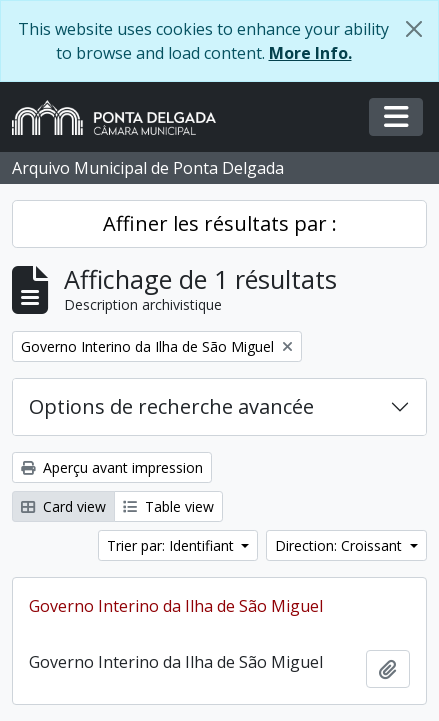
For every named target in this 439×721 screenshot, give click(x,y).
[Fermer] (414, 29)
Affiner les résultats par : (220, 223)
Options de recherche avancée (171, 406)
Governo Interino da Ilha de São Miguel (176, 606)
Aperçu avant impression (112, 467)
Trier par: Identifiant (172, 545)
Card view (63, 506)
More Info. (310, 53)
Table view (168, 506)
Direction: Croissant (340, 545)
